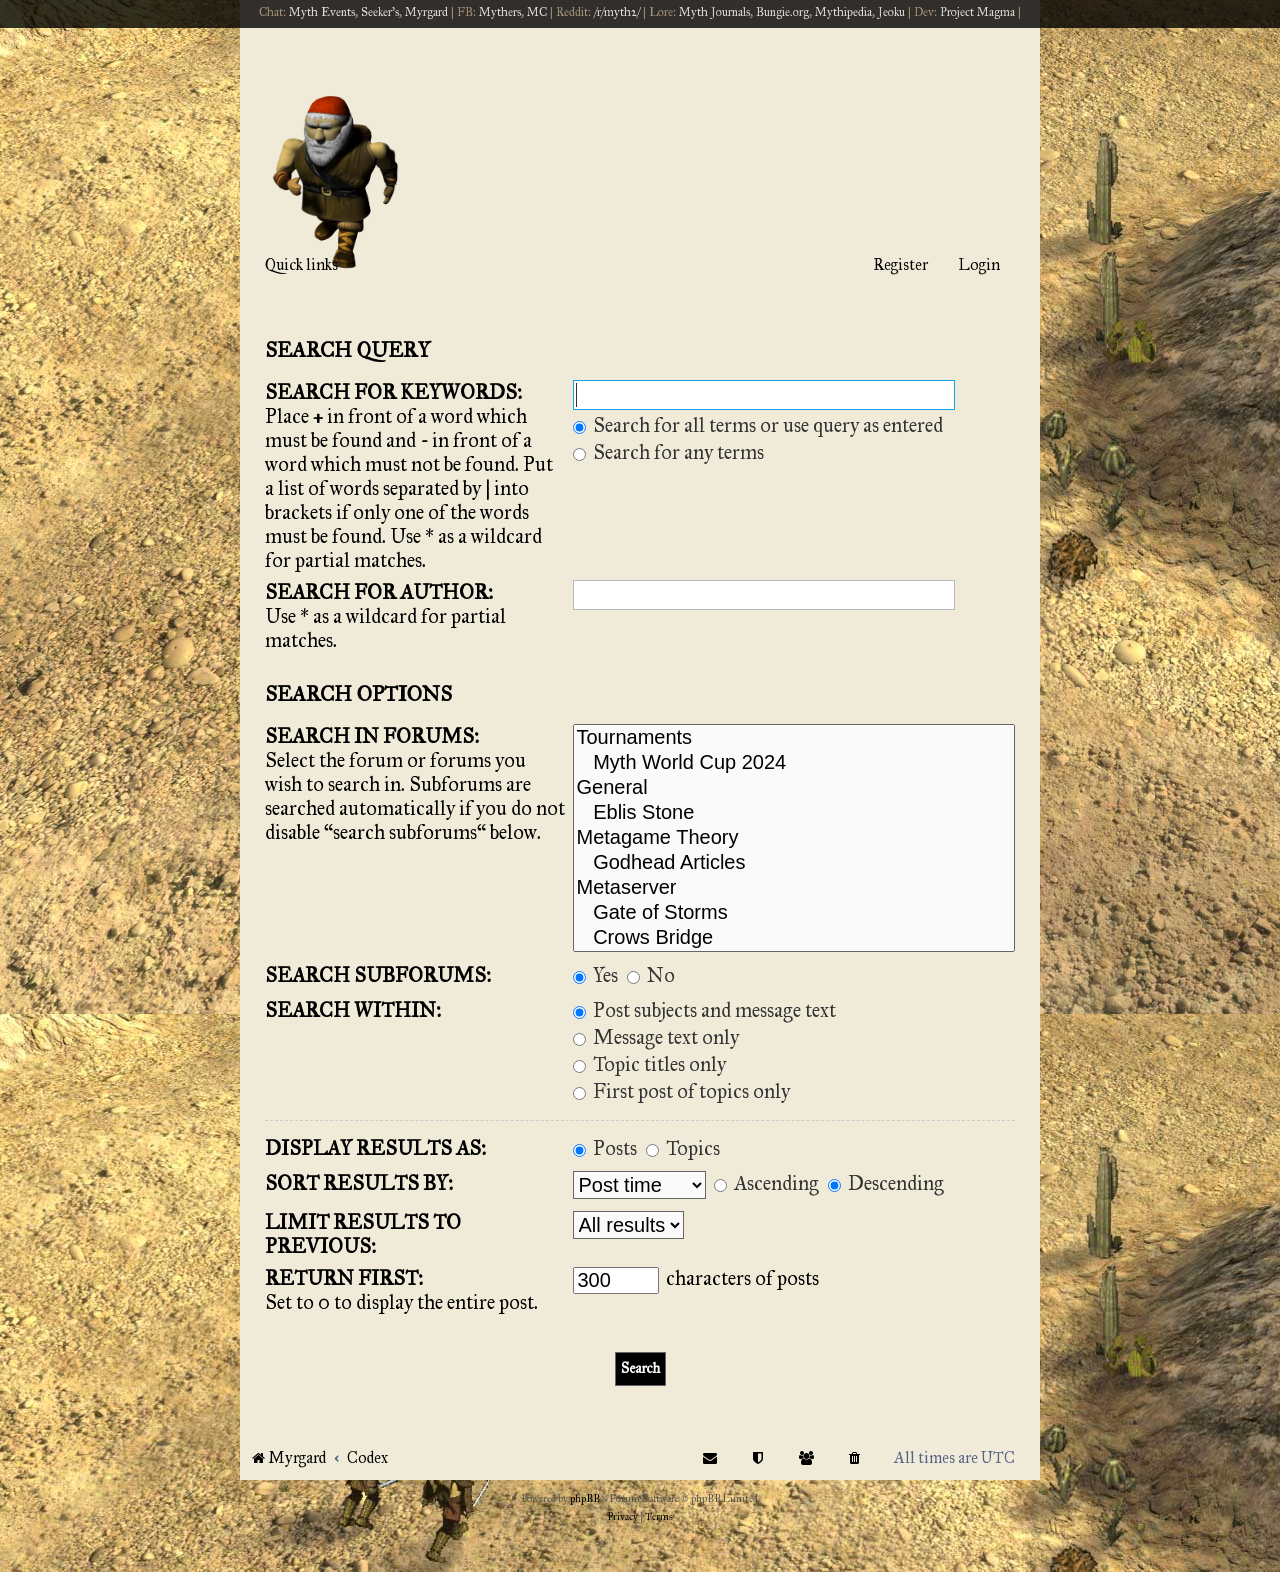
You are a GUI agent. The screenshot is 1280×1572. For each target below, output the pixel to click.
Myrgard (426, 12)
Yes (595, 975)
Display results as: (375, 1148)
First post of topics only (681, 1091)
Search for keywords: (393, 392)
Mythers (500, 12)
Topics (683, 1148)
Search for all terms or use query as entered (758, 425)
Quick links (301, 264)
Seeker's (380, 12)
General (794, 788)
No (651, 975)
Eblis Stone (794, 813)
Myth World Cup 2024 (794, 763)
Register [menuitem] (900, 264)
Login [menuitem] (979, 264)
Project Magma (977, 12)
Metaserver (794, 888)
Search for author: (379, 592)
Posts (605, 1148)
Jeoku (891, 12)
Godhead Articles (794, 863)
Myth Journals (714, 12)
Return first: (344, 1278)
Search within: (353, 1010)
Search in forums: (372, 736)
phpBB (585, 1499)
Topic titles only (649, 1064)
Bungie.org (782, 12)
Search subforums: (378, 975)
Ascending (766, 1183)
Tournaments (794, 738)
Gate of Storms (794, 913)
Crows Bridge (794, 938)
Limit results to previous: (363, 1234)
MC (537, 12)
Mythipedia (843, 12)
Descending (886, 1183)
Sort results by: (359, 1183)
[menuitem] (855, 1457)
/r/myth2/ (617, 12)
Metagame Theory (794, 838)
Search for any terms (668, 452)
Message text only (656, 1037)
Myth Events (322, 12)
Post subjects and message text (704, 1010)
